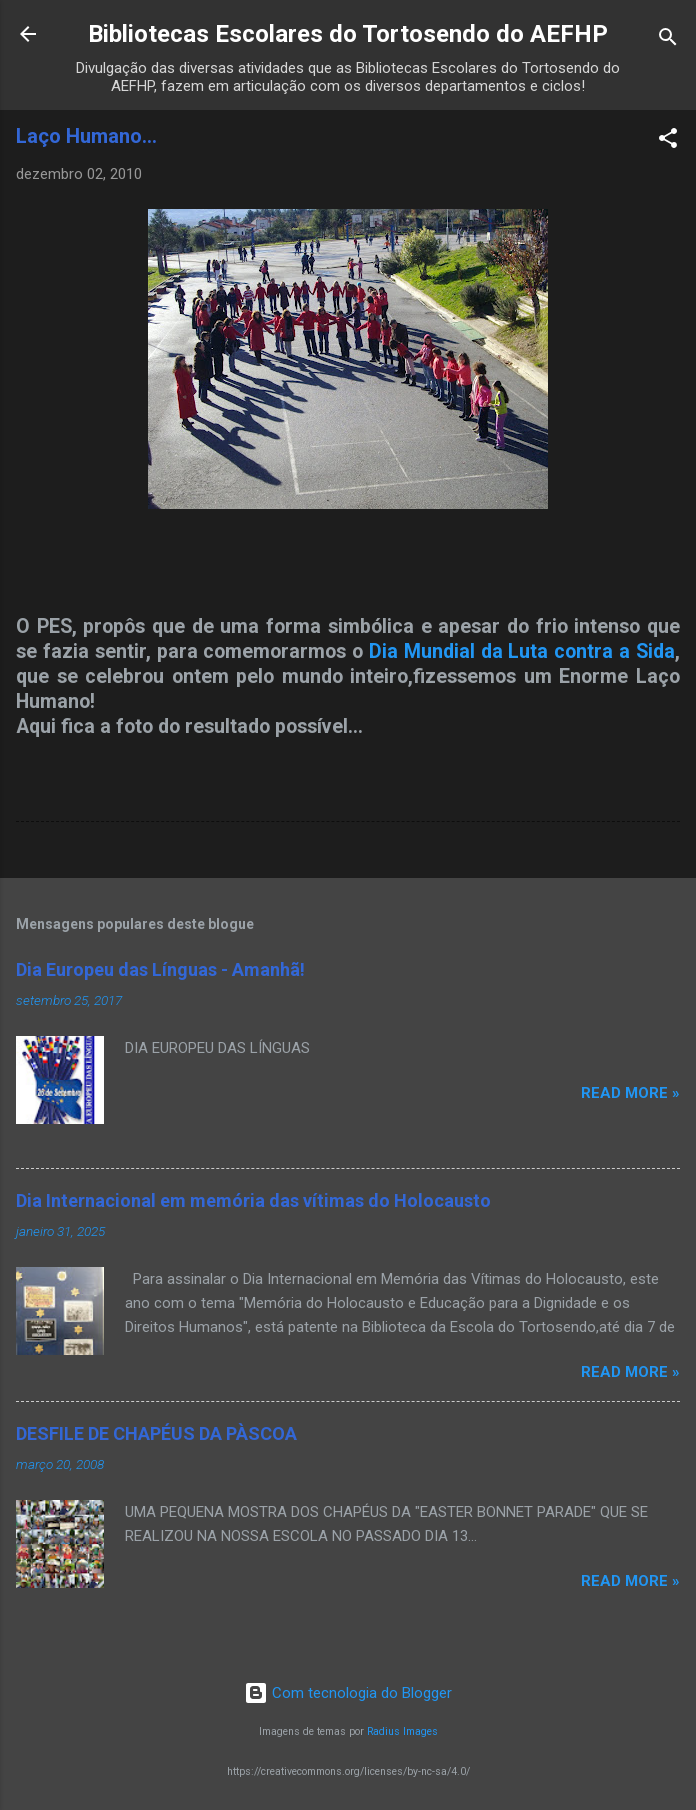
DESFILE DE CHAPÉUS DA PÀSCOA (156, 1433)
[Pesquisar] (668, 40)
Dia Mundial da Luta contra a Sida (522, 651)
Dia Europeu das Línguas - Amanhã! (160, 969)
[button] (668, 141)
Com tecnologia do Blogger (348, 1693)
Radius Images (402, 1731)
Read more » (630, 1093)
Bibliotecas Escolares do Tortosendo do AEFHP (348, 34)
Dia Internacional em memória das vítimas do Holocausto (253, 1200)
